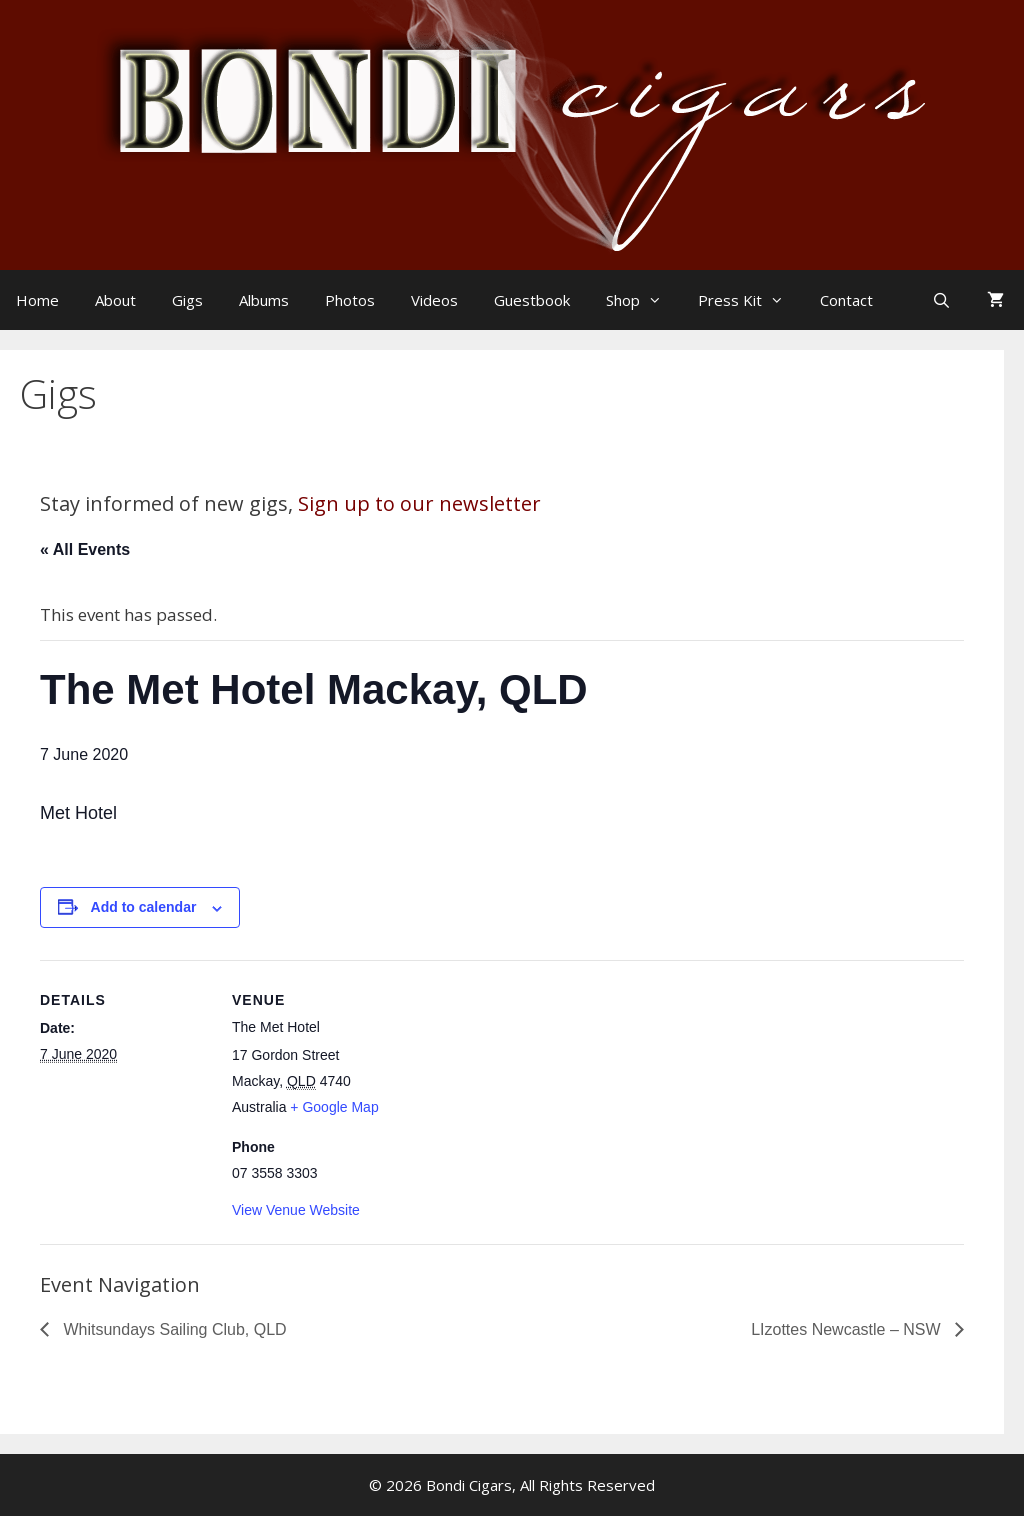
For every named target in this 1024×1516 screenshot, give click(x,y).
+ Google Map (334, 1107)
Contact (846, 300)
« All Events (85, 549)
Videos (434, 300)
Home (37, 300)
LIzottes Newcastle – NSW (848, 1329)
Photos (350, 300)
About (115, 300)
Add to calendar (144, 907)
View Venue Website (296, 1210)
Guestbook (532, 300)
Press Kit (751, 300)
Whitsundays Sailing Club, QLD (173, 1329)
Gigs (187, 300)
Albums (264, 300)
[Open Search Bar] (943, 300)
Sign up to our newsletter (419, 503)
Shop (644, 300)
